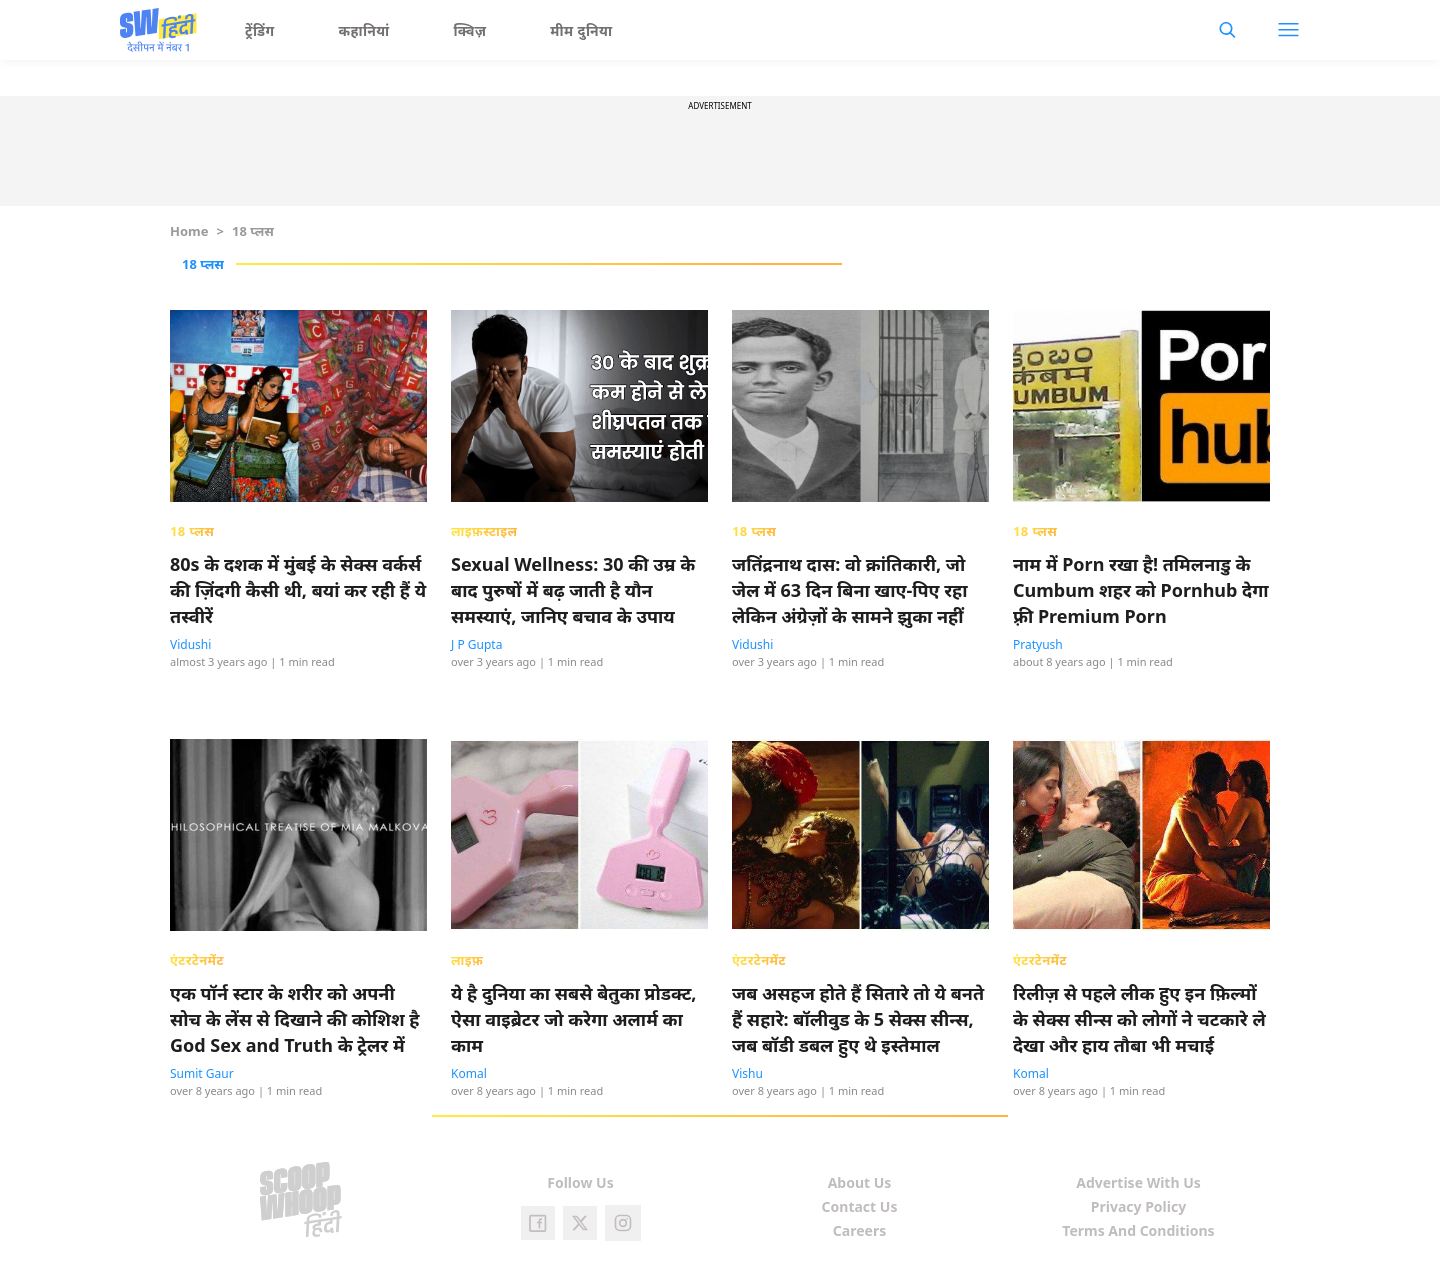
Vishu (747, 1073)
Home (189, 231)
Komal (469, 1073)
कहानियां (364, 30)
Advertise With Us (1138, 1182)
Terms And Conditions (1138, 1230)
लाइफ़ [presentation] (467, 960)
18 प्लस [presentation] (192, 531)
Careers (859, 1230)
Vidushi (190, 644)
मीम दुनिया (581, 30)
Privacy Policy (1138, 1206)
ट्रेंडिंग (260, 30)
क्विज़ (470, 30)
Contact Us (860, 1206)
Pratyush (1038, 644)
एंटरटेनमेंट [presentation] (197, 960)
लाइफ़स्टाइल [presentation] (484, 531)
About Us (860, 1182)
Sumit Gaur (202, 1073)
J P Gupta (476, 644)
